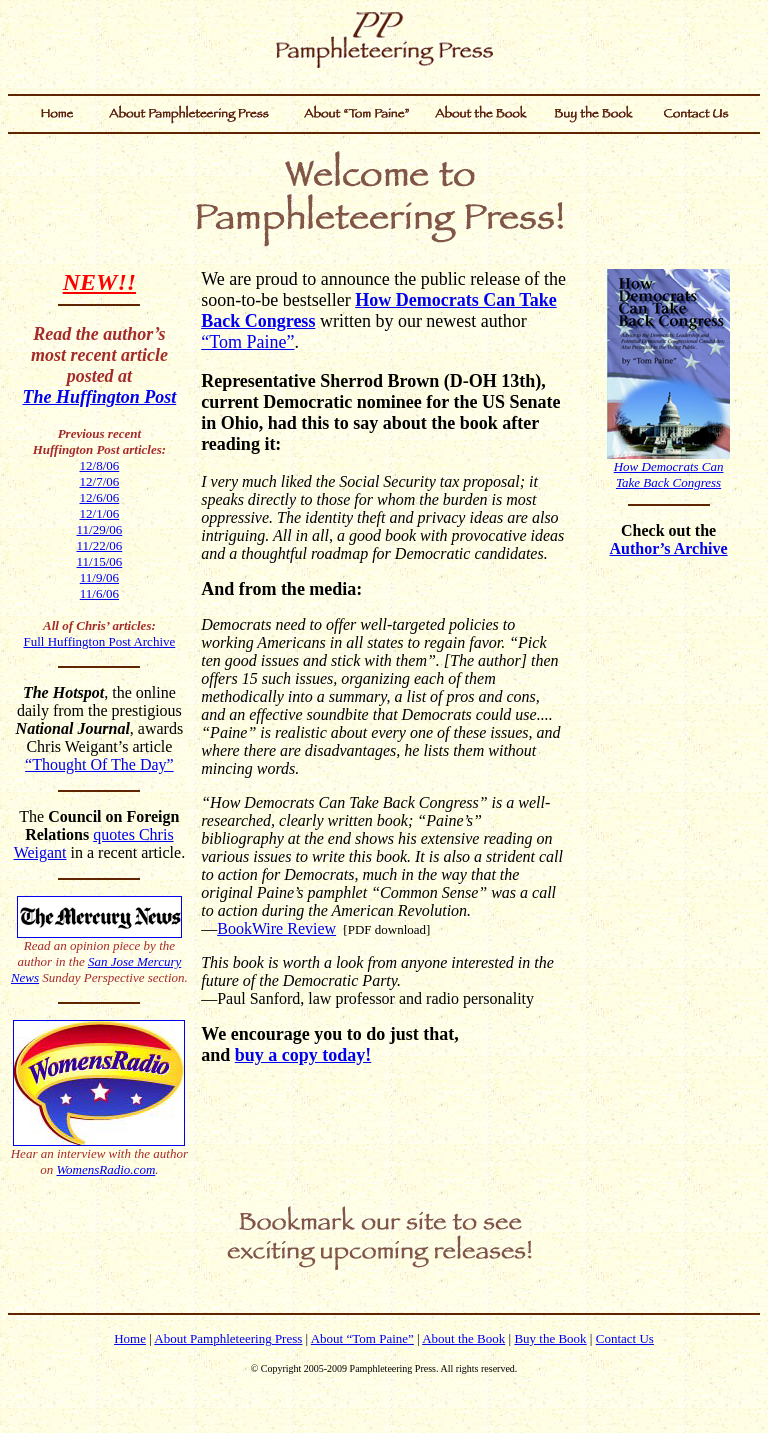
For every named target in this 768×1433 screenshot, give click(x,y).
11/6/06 (99, 593)
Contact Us (625, 1338)
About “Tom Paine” (362, 1338)
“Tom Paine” (247, 342)
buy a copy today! (303, 1055)
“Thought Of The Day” (99, 764)
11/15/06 (100, 561)
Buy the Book (550, 1338)
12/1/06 (100, 513)
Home (130, 1338)
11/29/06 (100, 529)
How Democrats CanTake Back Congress (669, 474)
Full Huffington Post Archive (99, 641)
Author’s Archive (669, 548)
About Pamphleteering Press (228, 1338)
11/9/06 (99, 577)
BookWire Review (276, 928)
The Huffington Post (100, 397)
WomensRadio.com (105, 1169)
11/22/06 (100, 545)
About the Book (463, 1338)
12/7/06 (100, 481)
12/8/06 (100, 465)
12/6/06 (100, 497)
